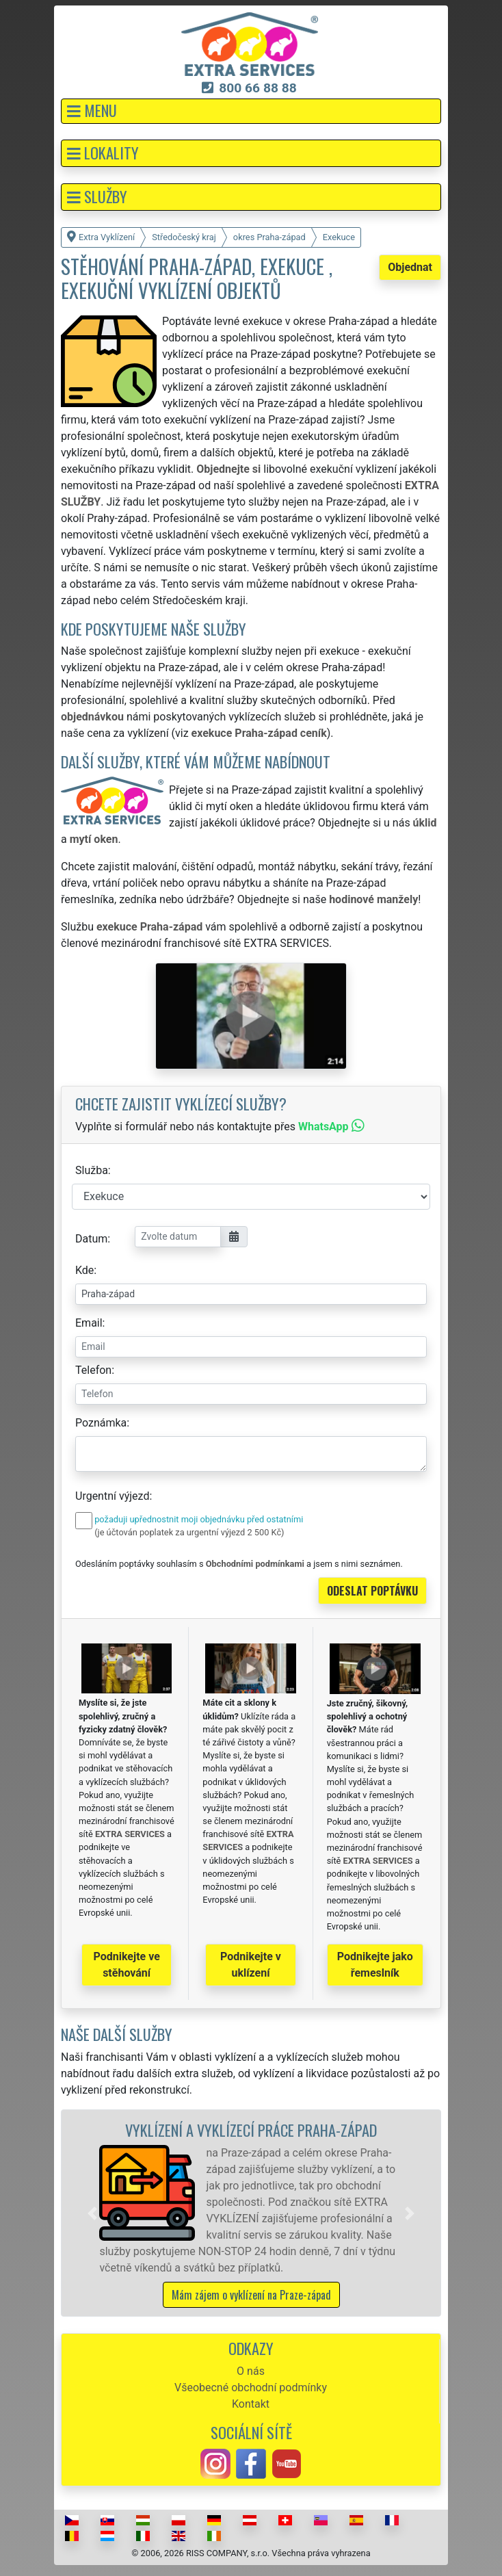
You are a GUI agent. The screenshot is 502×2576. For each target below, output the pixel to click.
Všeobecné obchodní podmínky (250, 2387)
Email (89, 1322)
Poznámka (101, 1422)
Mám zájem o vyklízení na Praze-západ (251, 2295)
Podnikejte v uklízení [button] (250, 1964)
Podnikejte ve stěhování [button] (127, 1964)
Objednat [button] (410, 267)
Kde (84, 1270)
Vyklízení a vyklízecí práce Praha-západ (251, 2129)
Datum (91, 1238)
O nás (251, 2371)
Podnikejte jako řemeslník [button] (375, 1964)
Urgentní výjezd (112, 1495)
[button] (251, 111)
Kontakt (250, 2403)
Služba (91, 1170)
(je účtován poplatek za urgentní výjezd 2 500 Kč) (189, 1532)
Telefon (93, 1370)
